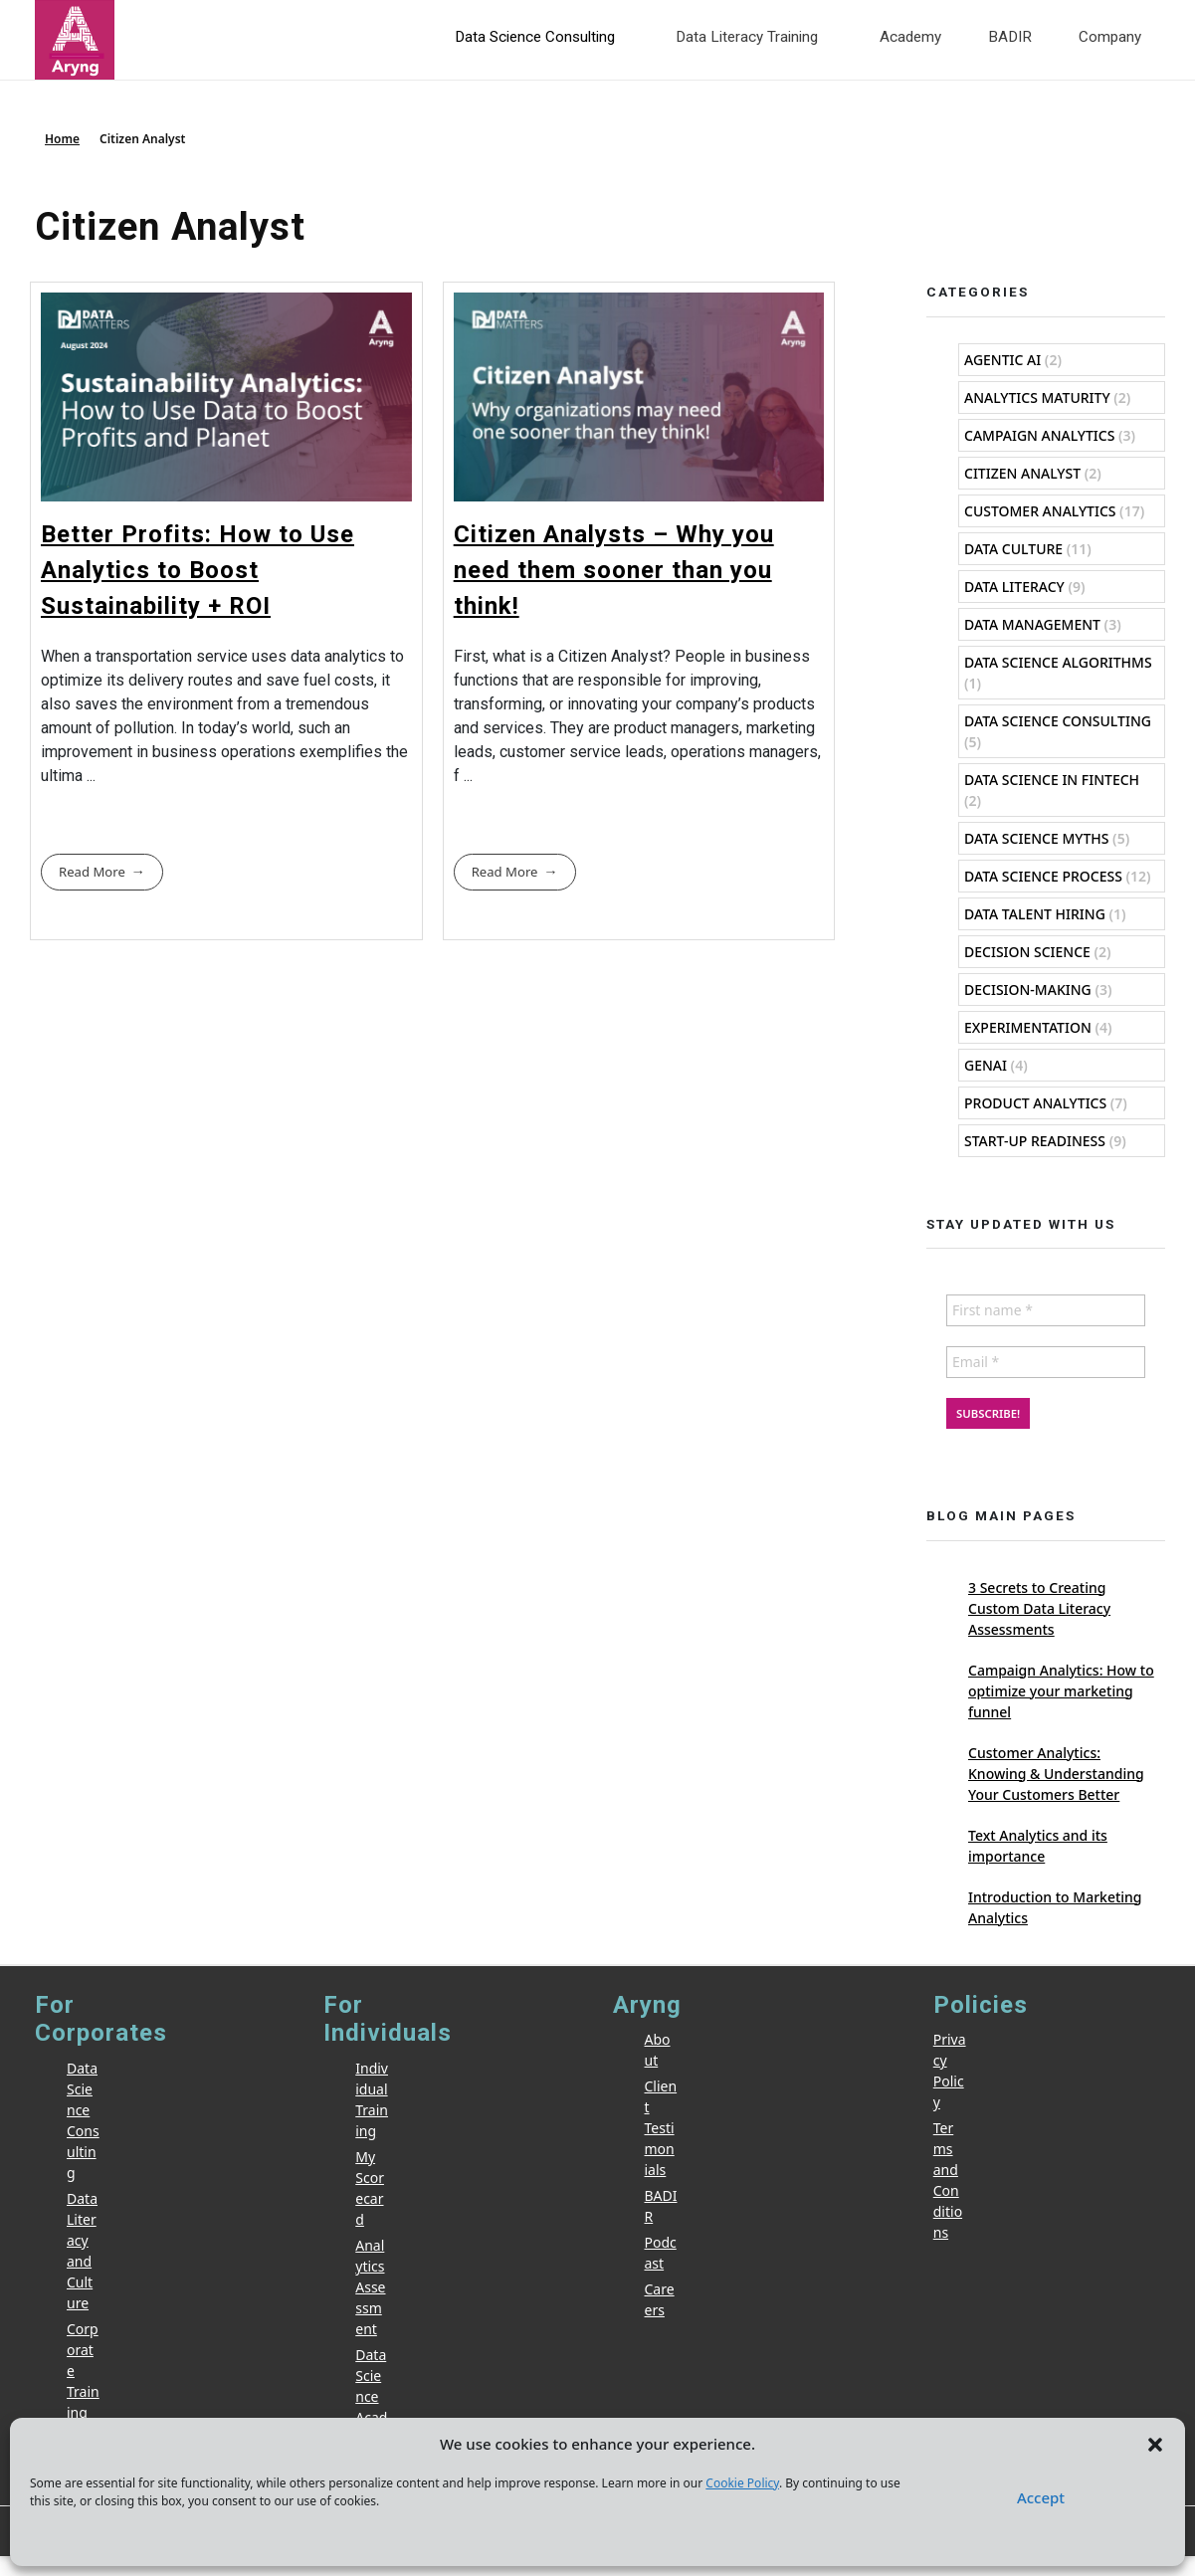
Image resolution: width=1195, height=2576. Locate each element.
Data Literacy (1014, 586)
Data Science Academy (371, 2396)
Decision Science (1027, 951)
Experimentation (1028, 1027)
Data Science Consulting (1057, 720)
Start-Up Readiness (1034, 1140)
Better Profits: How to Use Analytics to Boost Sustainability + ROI (197, 570)
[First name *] (1045, 1310)
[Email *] (1045, 1362)
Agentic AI (1002, 359)
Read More (92, 872)
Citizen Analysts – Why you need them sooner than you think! (614, 570)
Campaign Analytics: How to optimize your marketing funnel (1061, 1691)
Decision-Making (1028, 989)
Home (62, 138)
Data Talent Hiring (1034, 913)
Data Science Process (1043, 876)
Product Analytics (1035, 1102)
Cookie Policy (742, 2483)
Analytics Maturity (1037, 397)
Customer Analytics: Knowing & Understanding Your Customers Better (1056, 1773)
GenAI (985, 1065)
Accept (1041, 2497)
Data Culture (1013, 548)
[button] (1155, 2444)
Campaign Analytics (1039, 435)
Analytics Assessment (370, 2287)
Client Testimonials (661, 2128)
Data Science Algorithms (1058, 662)
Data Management (1032, 624)
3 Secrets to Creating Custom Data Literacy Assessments (1039, 1608)
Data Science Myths (1036, 838)
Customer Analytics (1039, 510)
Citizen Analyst (1022, 473)
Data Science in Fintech (1051, 779)
